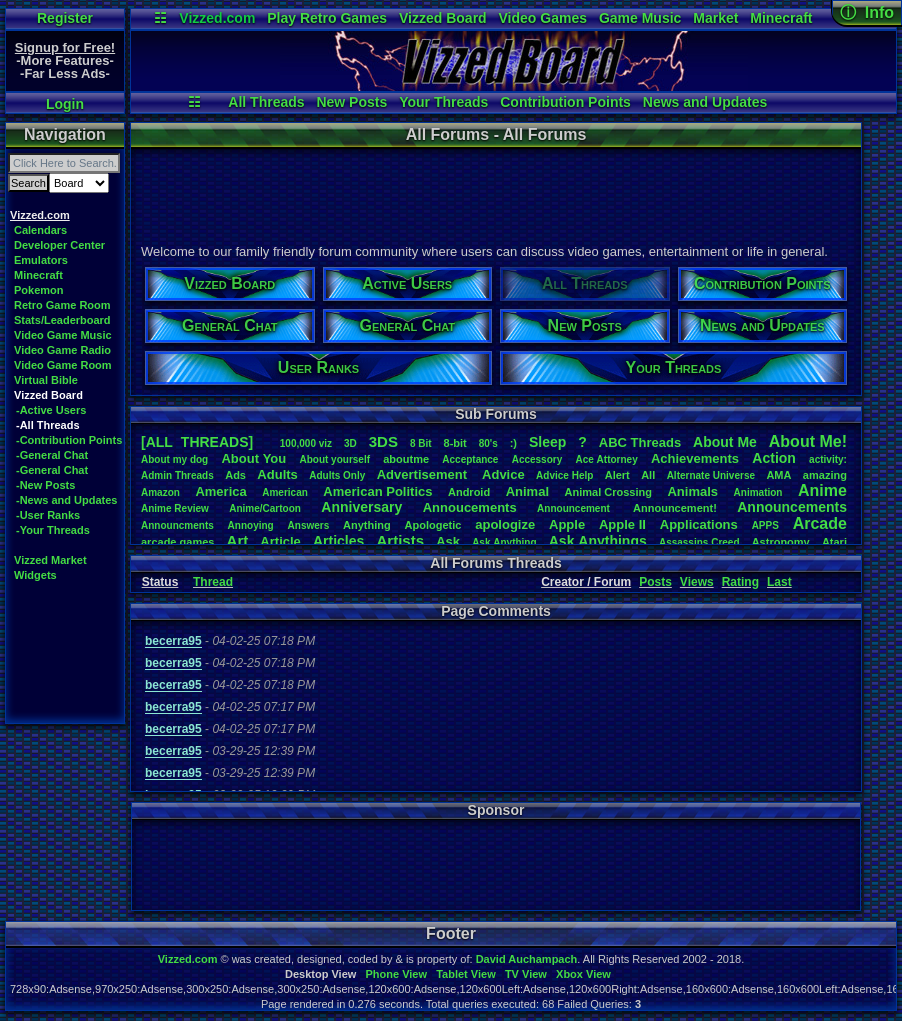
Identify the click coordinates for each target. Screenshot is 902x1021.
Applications (699, 524)
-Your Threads (53, 530)
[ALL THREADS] (197, 442)
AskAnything (504, 542)
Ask (448, 541)
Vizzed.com (217, 18)
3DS (383, 441)
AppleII (622, 524)
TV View (526, 974)
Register (65, 18)
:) (513, 443)
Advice (503, 474)
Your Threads (443, 102)
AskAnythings (598, 541)
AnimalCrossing (608, 492)
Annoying (251, 525)
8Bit (421, 443)
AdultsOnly (337, 475)
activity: (828, 459)
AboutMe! (808, 441)
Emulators (41, 260)
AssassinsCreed (699, 542)
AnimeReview (175, 508)
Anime (822, 490)
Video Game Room (63, 365)
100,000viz (306, 443)
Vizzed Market (50, 560)
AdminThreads (177, 475)
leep (547, 442)
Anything (367, 525)
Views (697, 582)
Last (779, 582)
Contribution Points (565, 102)
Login (65, 104)
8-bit (455, 443)
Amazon (160, 492)
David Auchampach (527, 959)
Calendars (40, 230)
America (220, 491)
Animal (527, 491)
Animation (758, 492)
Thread (213, 582)
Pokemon (39, 290)
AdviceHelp (564, 475)
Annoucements (470, 507)
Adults (277, 474)
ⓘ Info (867, 12)
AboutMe (725, 442)
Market (715, 18)
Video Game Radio (62, 350)
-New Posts (45, 485)
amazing (825, 475)
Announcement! (675, 508)
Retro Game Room (62, 305)
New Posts (351, 102)
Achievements (695, 458)
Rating (740, 582)
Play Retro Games (327, 18)
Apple (567, 524)
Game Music (640, 18)
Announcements (792, 507)
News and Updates (705, 102)
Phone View (396, 974)
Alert (617, 475)
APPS (765, 525)
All (648, 475)
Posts (655, 582)
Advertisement (424, 474)
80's (488, 443)
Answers (309, 525)
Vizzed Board (443, 18)
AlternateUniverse (711, 475)
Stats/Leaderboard (62, 320)
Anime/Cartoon (265, 508)
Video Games (543, 18)
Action (774, 458)
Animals (692, 491)
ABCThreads (640, 442)
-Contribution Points (69, 440)
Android (469, 492)
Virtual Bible (46, 380)
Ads (235, 475)
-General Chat (52, 455)
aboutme (406, 459)
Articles (338, 541)
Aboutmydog (174, 459)
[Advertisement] (495, 193)
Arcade (820, 523)
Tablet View (466, 974)
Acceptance (470, 459)
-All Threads (48, 425)
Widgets (35, 575)
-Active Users (51, 410)
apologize (505, 524)
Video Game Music (63, 335)
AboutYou (253, 458)
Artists (400, 540)
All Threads (266, 102)
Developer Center (59, 245)
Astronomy (781, 542)
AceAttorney (606, 459)
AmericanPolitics (377, 491)
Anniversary (361, 507)
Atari (834, 542)
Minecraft (781, 18)
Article (280, 541)
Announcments (177, 525)
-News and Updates (66, 500)
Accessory (537, 459)
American (285, 492)
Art (238, 540)
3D (350, 443)
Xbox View (583, 974)
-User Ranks (48, 515)
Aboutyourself (334, 459)
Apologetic (433, 525)
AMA (778, 475)
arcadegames (177, 542)
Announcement (575, 508)
